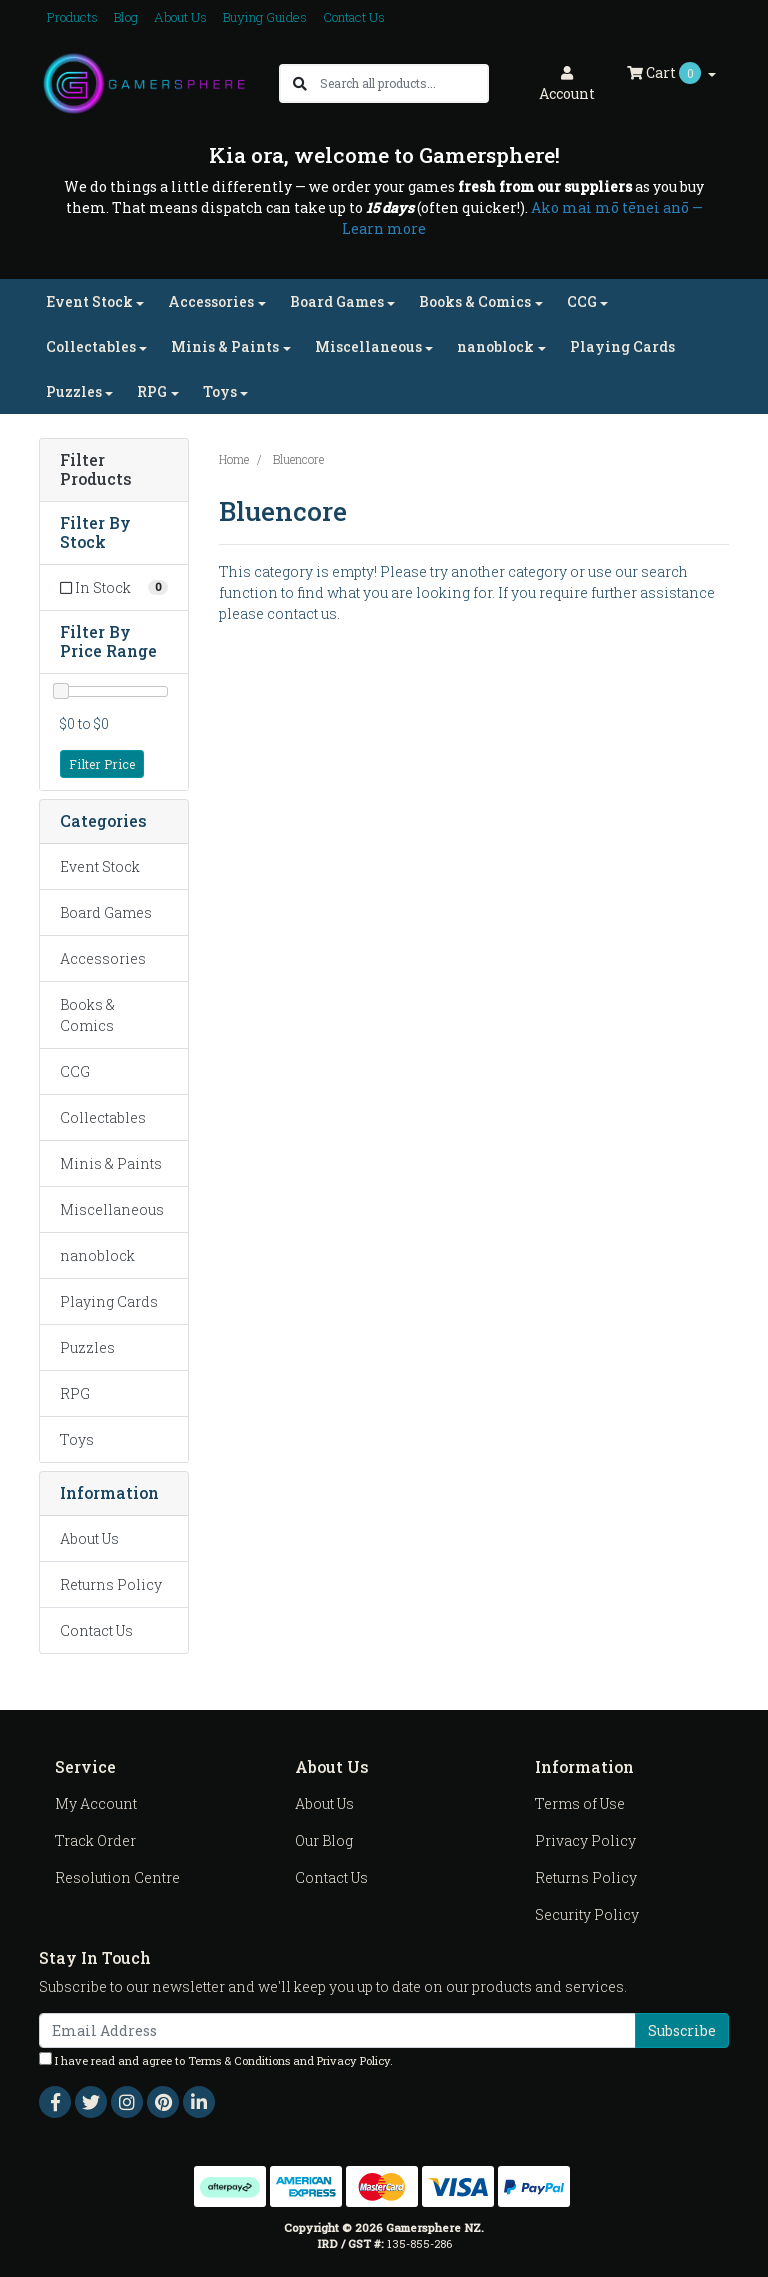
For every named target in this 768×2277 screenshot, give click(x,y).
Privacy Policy (585, 1840)
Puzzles (87, 1347)
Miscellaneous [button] (368, 346)
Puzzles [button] (74, 391)
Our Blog (324, 1840)
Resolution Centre (117, 1877)
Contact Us (354, 17)
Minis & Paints (111, 1163)
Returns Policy (111, 1584)
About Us (180, 17)
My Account (96, 1803)
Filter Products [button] (96, 470)
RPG (75, 1393)
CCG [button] (582, 301)
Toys (77, 1439)
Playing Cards (622, 346)
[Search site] (300, 83)
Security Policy (587, 1914)
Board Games (106, 912)
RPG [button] (152, 391)
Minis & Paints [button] (225, 346)
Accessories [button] (211, 301)
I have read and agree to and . (216, 2060)
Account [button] (567, 84)
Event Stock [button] (89, 301)
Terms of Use (580, 1803)
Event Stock (100, 866)
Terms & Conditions (239, 2060)
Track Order (95, 1840)
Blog (126, 17)
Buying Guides (265, 17)
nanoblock (97, 1255)
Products (72, 17)
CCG (75, 1071)
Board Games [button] (337, 301)
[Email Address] (337, 2030)
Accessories (103, 958)
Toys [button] (220, 391)
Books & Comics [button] (475, 301)
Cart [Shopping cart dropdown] (665, 73)
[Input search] (403, 83)
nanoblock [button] (495, 346)
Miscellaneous (112, 1209)
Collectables (103, 1117)
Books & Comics (87, 1015)
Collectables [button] (91, 346)
